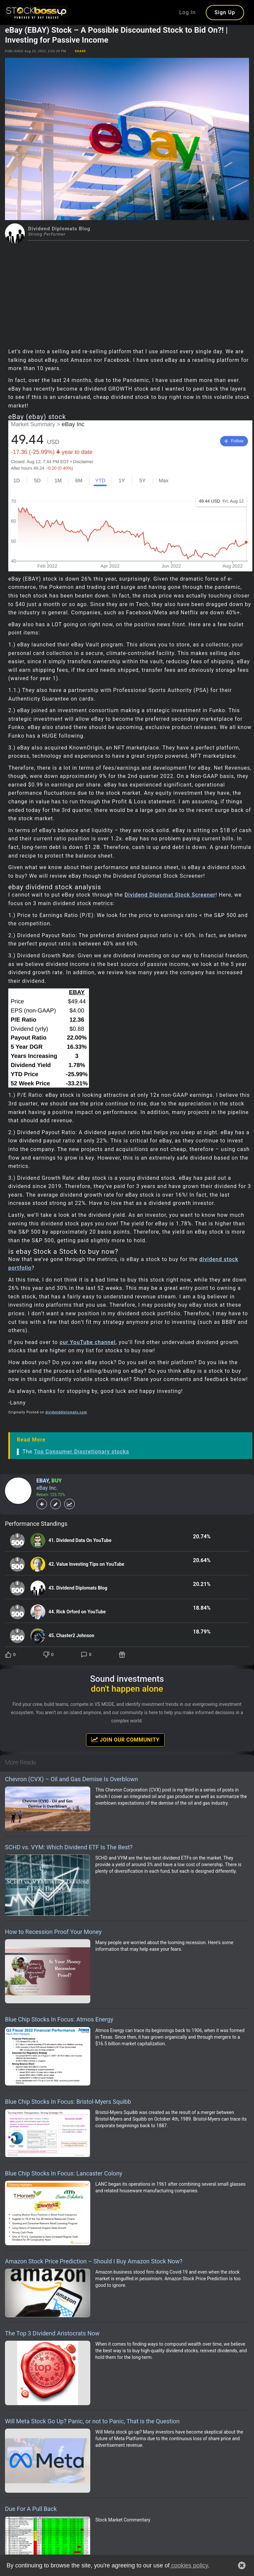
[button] (241, 2565)
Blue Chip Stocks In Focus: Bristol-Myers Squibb (68, 2101)
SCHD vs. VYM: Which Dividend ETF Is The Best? (69, 1847)
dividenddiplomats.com (66, 1412)
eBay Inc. (47, 1488)
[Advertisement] (127, 293)
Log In (187, 12)
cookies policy (189, 2565)
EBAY (42, 1481)
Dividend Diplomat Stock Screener (169, 895)
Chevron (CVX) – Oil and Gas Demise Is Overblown (71, 1779)
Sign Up (225, 12)
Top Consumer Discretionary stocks (81, 1451)
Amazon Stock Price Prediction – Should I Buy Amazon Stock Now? (94, 2261)
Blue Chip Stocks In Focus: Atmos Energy (59, 2019)
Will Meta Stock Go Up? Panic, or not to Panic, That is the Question (92, 2421)
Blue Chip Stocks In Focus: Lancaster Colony (63, 2173)
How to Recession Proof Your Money (53, 1931)
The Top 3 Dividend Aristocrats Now (52, 2333)
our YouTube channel (88, 1342)
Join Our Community (125, 1740)
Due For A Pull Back (31, 2508)
